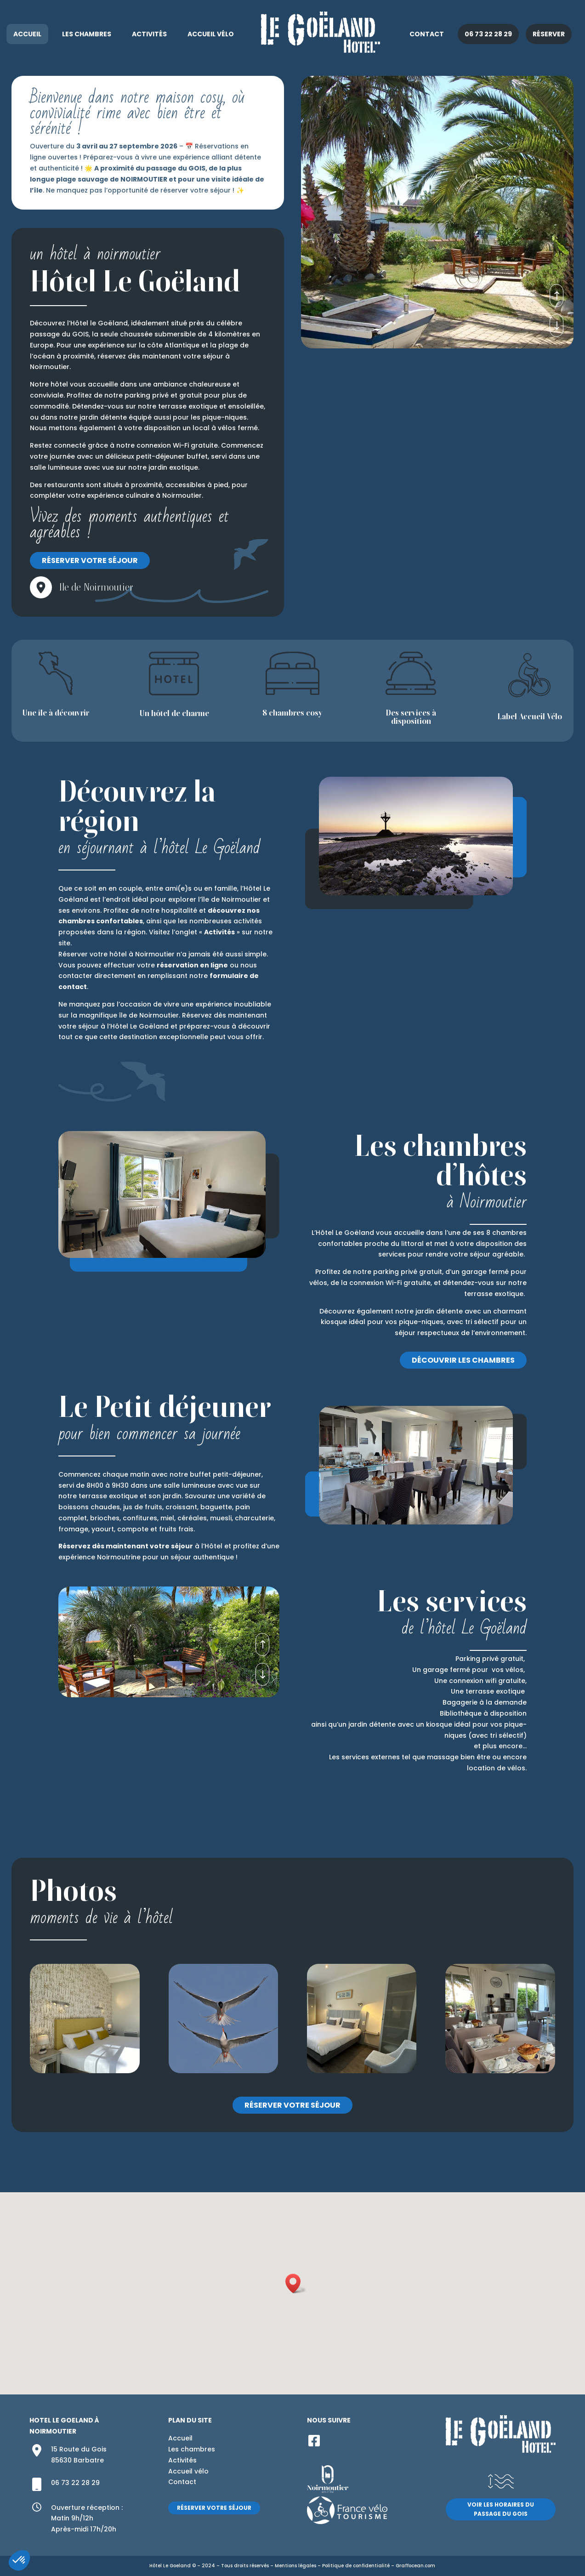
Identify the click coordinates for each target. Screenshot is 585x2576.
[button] (296, 2283)
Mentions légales (295, 2565)
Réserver (549, 34)
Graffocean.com (415, 2565)
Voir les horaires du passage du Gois (500, 2509)
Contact (426, 34)
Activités (149, 34)
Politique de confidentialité (356, 2565)
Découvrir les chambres (463, 1360)
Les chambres (86, 34)
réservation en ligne (192, 965)
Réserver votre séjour (90, 560)
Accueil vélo (210, 34)
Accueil (27, 34)
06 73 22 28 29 (488, 34)
